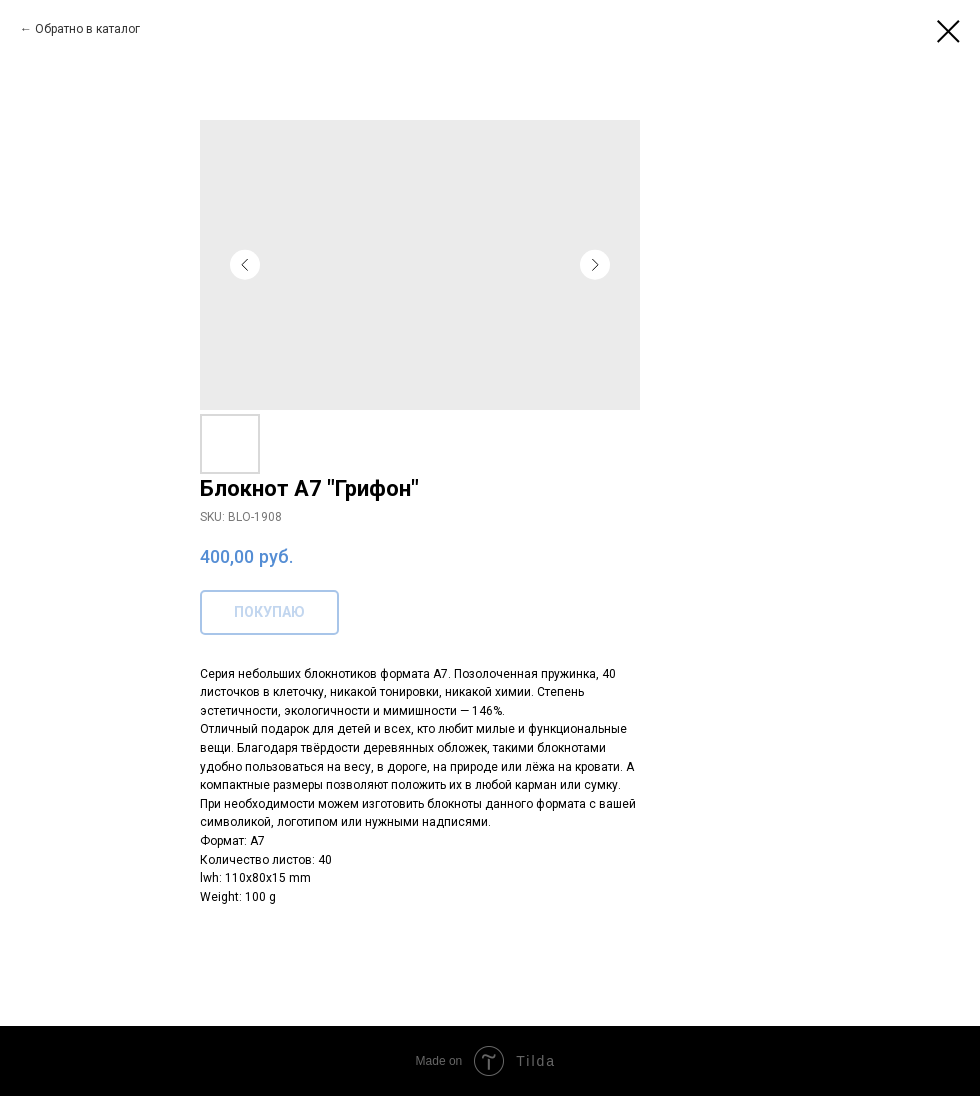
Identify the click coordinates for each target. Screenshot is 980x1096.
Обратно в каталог (87, 29)
